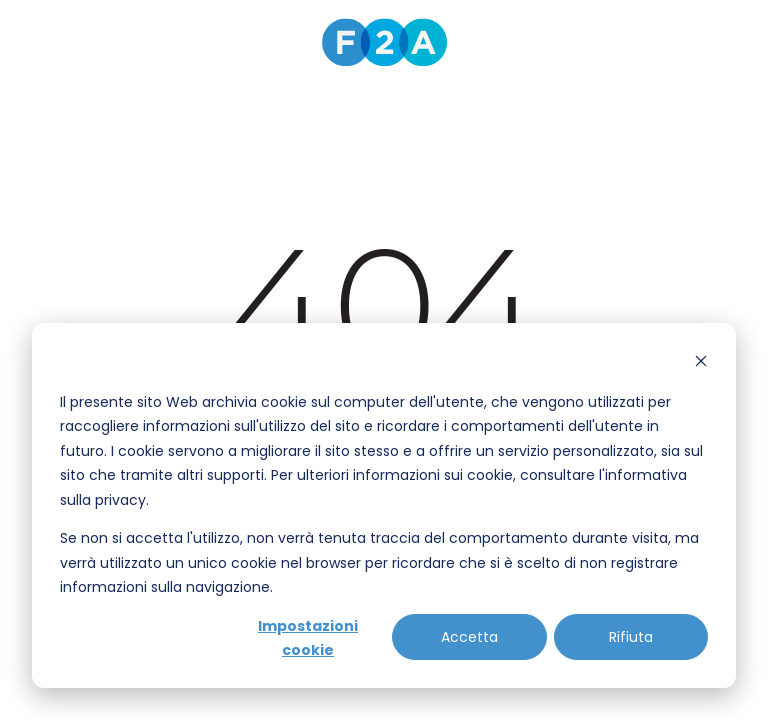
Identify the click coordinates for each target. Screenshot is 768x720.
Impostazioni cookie (308, 638)
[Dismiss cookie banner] (701, 363)
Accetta (469, 637)
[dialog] (384, 505)
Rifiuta (631, 637)
